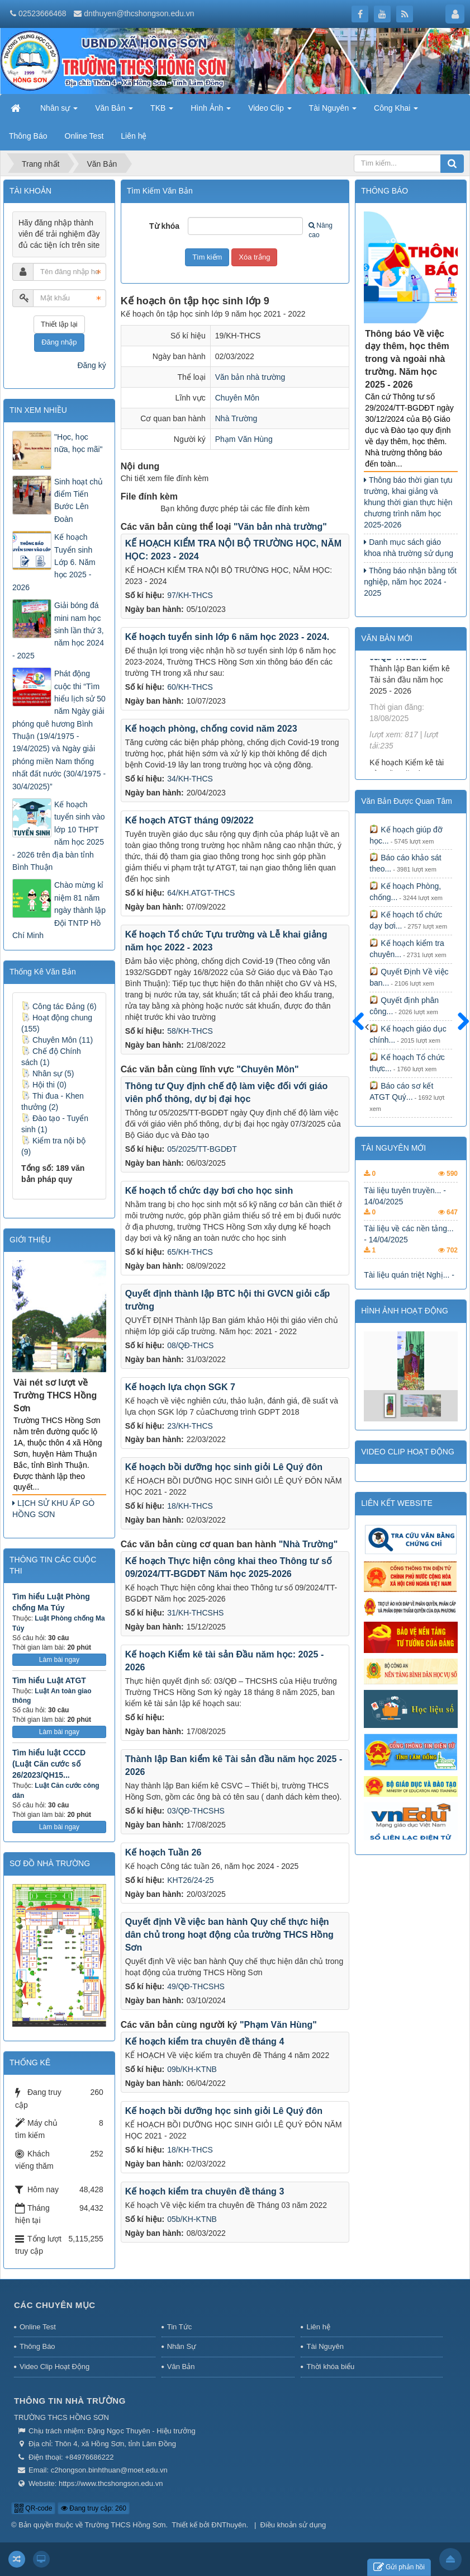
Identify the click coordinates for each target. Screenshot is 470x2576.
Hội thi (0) (44, 1084)
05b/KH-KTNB (192, 2219)
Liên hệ (318, 2327)
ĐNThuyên (228, 2525)
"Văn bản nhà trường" (280, 526)
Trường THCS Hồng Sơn (125, 2525)
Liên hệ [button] (133, 135)
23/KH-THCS (190, 1425)
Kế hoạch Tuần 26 (163, 1852)
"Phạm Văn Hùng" (278, 2024)
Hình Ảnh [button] (211, 111)
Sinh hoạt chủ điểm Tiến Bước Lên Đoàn (78, 500)
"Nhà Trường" (308, 1544)
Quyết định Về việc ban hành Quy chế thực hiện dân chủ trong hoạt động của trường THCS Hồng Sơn (229, 1934)
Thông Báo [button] (28, 135)
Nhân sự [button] (59, 111)
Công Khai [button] (396, 111)
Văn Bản (181, 2366)
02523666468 (42, 13)
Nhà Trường (236, 418)
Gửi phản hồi (399, 2567)
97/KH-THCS (190, 595)
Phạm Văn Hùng (244, 439)
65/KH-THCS (190, 1251)
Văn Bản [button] (114, 111)
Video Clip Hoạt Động (54, 2366)
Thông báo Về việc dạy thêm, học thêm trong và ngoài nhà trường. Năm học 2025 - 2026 (407, 359)
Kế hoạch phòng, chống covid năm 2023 (211, 728)
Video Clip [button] (269, 111)
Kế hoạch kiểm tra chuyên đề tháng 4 (204, 2041)
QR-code (33, 2508)
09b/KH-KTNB (192, 2069)
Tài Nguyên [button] (333, 111)
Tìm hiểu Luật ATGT (49, 1680)
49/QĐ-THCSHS (196, 1986)
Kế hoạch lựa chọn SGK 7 (180, 1387)
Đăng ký (91, 365)
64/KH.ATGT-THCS (201, 892)
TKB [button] (161, 111)
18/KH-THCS (190, 1505)
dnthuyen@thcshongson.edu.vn (139, 13)
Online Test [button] (84, 135)
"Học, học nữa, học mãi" (78, 443)
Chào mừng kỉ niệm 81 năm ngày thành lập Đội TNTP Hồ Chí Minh (59, 910)
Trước (362, 1028)
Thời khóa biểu (330, 2366)
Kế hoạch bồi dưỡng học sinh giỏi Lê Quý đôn (223, 1467)
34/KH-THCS (190, 778)
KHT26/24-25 (190, 1880)
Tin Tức (179, 2327)
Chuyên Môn (237, 397)
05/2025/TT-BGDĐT (202, 1149)
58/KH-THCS (190, 1030)
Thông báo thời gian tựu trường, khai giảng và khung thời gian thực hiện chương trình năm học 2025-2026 (408, 502)
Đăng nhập (59, 342)
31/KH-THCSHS (195, 1612)
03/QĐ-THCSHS (196, 1810)
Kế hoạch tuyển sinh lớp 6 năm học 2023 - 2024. (227, 637)
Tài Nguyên (324, 2346)
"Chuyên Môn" (267, 1069)
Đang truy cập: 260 (93, 2508)
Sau (458, 1022)
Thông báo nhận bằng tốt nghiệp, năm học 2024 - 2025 (410, 581)
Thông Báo (37, 2346)
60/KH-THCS (190, 686)
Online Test (38, 2327)
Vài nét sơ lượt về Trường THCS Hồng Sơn (55, 1395)
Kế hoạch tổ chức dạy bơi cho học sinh (209, 1190)
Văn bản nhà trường (250, 377)
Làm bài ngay (59, 1660)
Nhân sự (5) (47, 1073)
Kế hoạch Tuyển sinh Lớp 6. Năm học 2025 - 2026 (54, 562)
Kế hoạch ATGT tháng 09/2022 (189, 820)
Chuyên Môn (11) (57, 1039)
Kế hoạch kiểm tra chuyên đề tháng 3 (204, 2191)
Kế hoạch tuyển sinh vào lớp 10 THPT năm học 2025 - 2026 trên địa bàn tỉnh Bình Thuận (58, 836)
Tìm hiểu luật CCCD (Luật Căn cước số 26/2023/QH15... (49, 1763)
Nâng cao (320, 230)
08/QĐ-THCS (190, 1345)
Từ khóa (164, 226)
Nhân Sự (181, 2346)
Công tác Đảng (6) (59, 1006)
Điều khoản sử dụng (293, 2525)
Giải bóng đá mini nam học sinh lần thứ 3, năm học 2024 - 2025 (58, 630)
